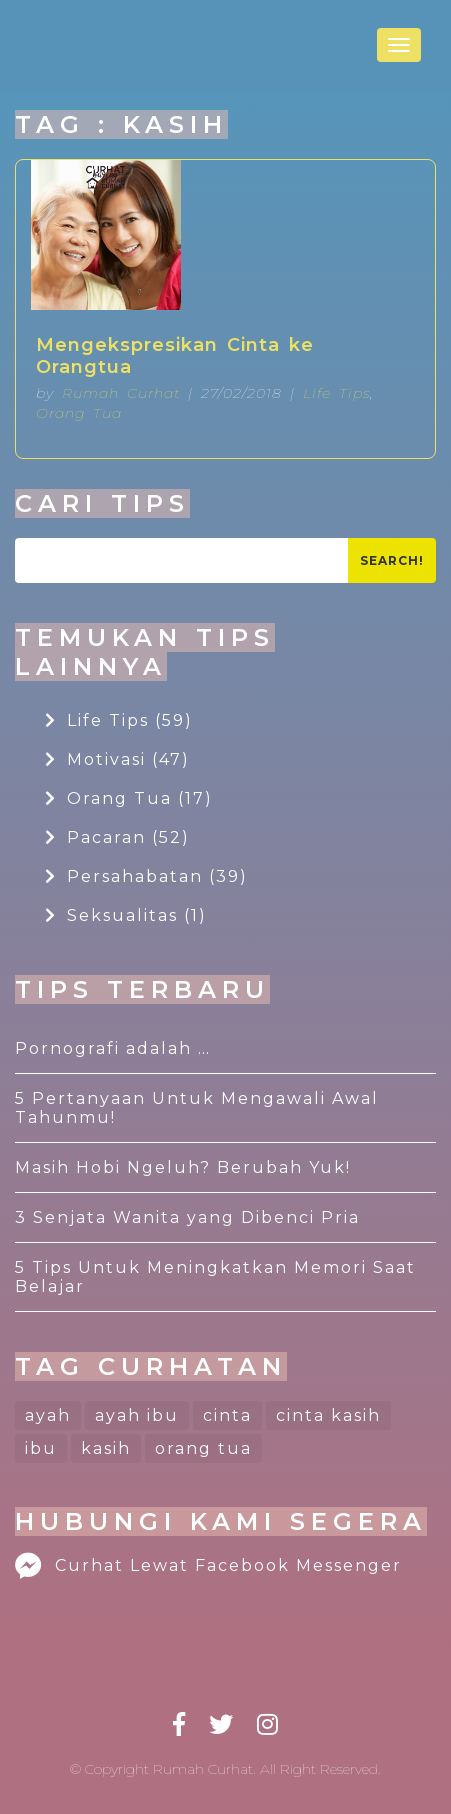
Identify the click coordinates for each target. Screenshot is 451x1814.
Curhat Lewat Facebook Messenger (208, 1565)
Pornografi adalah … (113, 1048)
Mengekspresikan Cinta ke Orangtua (175, 356)
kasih (106, 1448)
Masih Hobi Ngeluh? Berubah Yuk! (183, 1167)
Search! (392, 560)
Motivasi (117, 759)
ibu (41, 1448)
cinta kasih (328, 1415)
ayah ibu (137, 1415)
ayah (48, 1415)
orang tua (203, 1448)
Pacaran (117, 837)
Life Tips (336, 393)
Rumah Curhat (121, 393)
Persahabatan (146, 876)
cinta (227, 1415)
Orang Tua (79, 413)
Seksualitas (126, 915)
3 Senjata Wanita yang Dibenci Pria (187, 1217)
